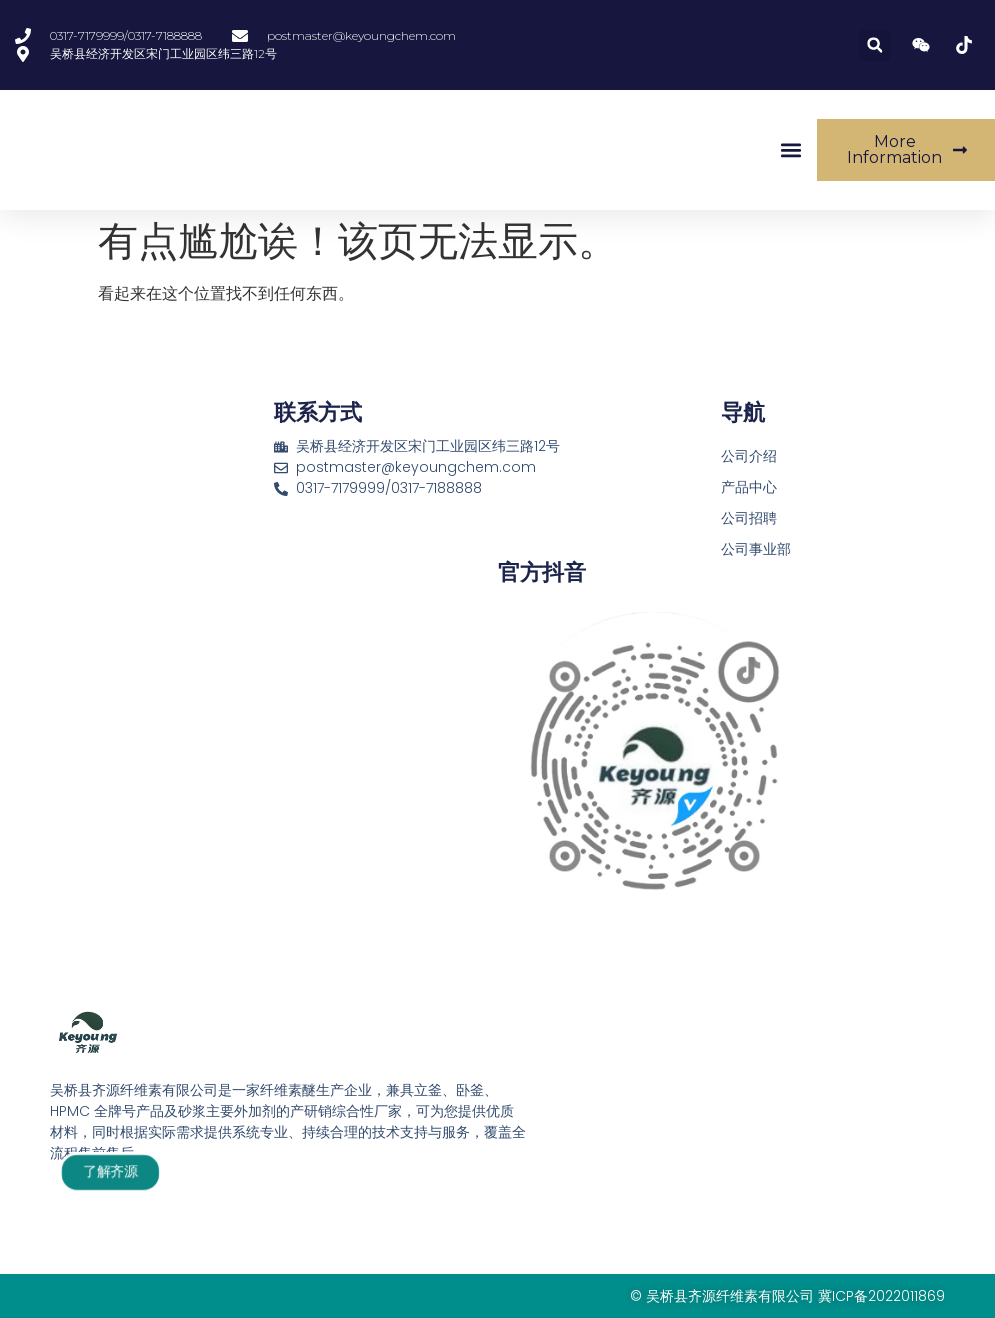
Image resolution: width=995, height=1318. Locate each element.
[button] (874, 45)
